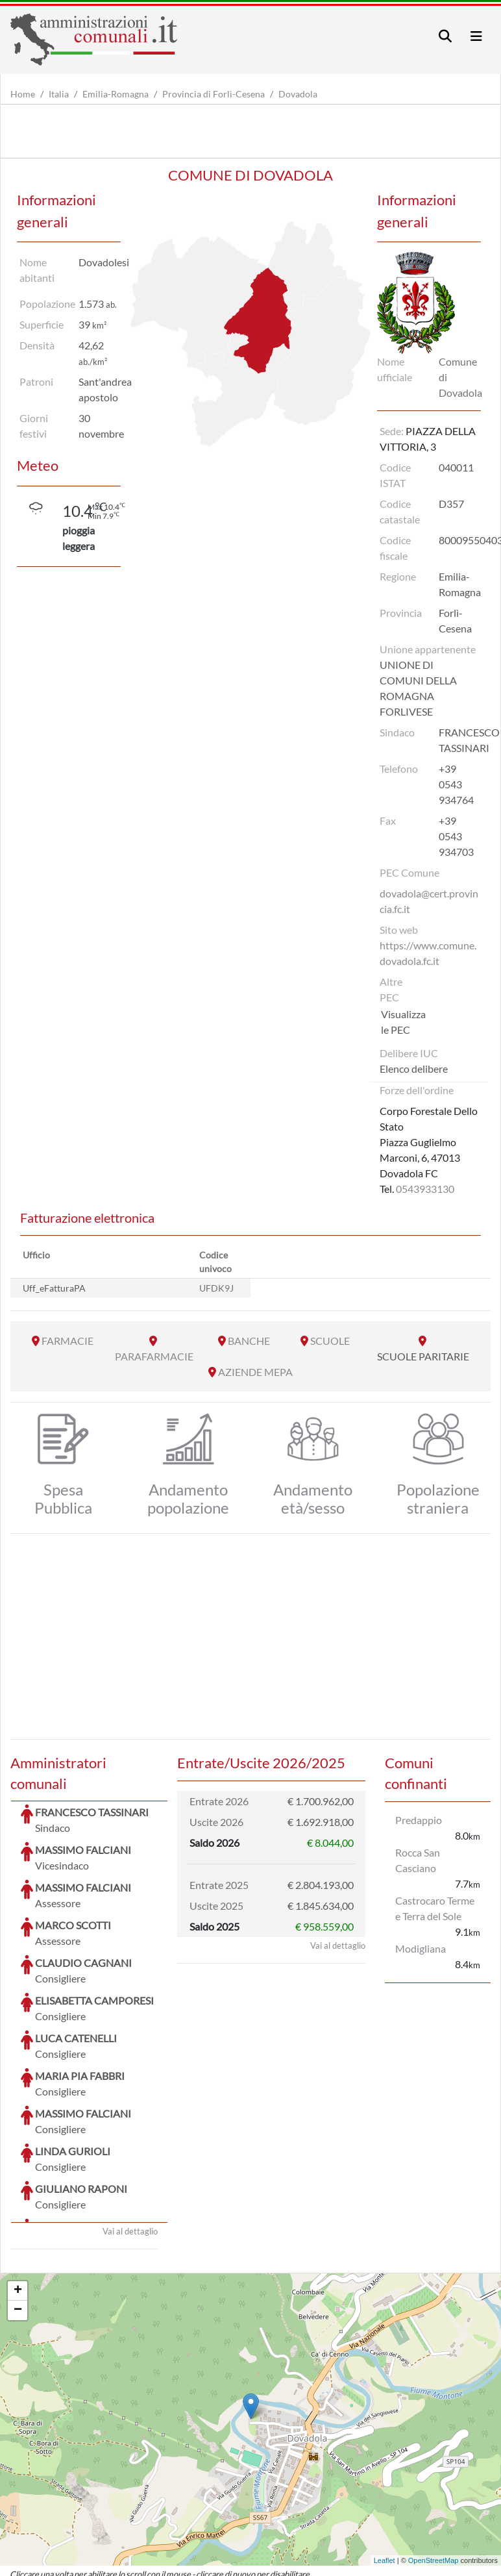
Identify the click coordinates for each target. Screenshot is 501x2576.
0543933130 (425, 1188)
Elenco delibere (414, 1068)
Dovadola (297, 93)
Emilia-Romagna (115, 93)
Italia (59, 93)
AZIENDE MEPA (255, 1372)
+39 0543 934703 (456, 836)
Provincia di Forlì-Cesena (213, 93)
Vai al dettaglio (130, 2134)
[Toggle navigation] (445, 36)
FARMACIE (67, 1340)
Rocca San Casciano (417, 1860)
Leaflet (384, 2463)
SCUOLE (330, 1340)
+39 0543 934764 (456, 784)
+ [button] (18, 2193)
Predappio (418, 1820)
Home (22, 93)
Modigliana (420, 1948)
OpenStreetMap (433, 2463)
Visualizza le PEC (403, 1022)
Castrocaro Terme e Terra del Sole (434, 1908)
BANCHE (249, 1340)
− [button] (18, 2213)
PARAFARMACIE (154, 1356)
